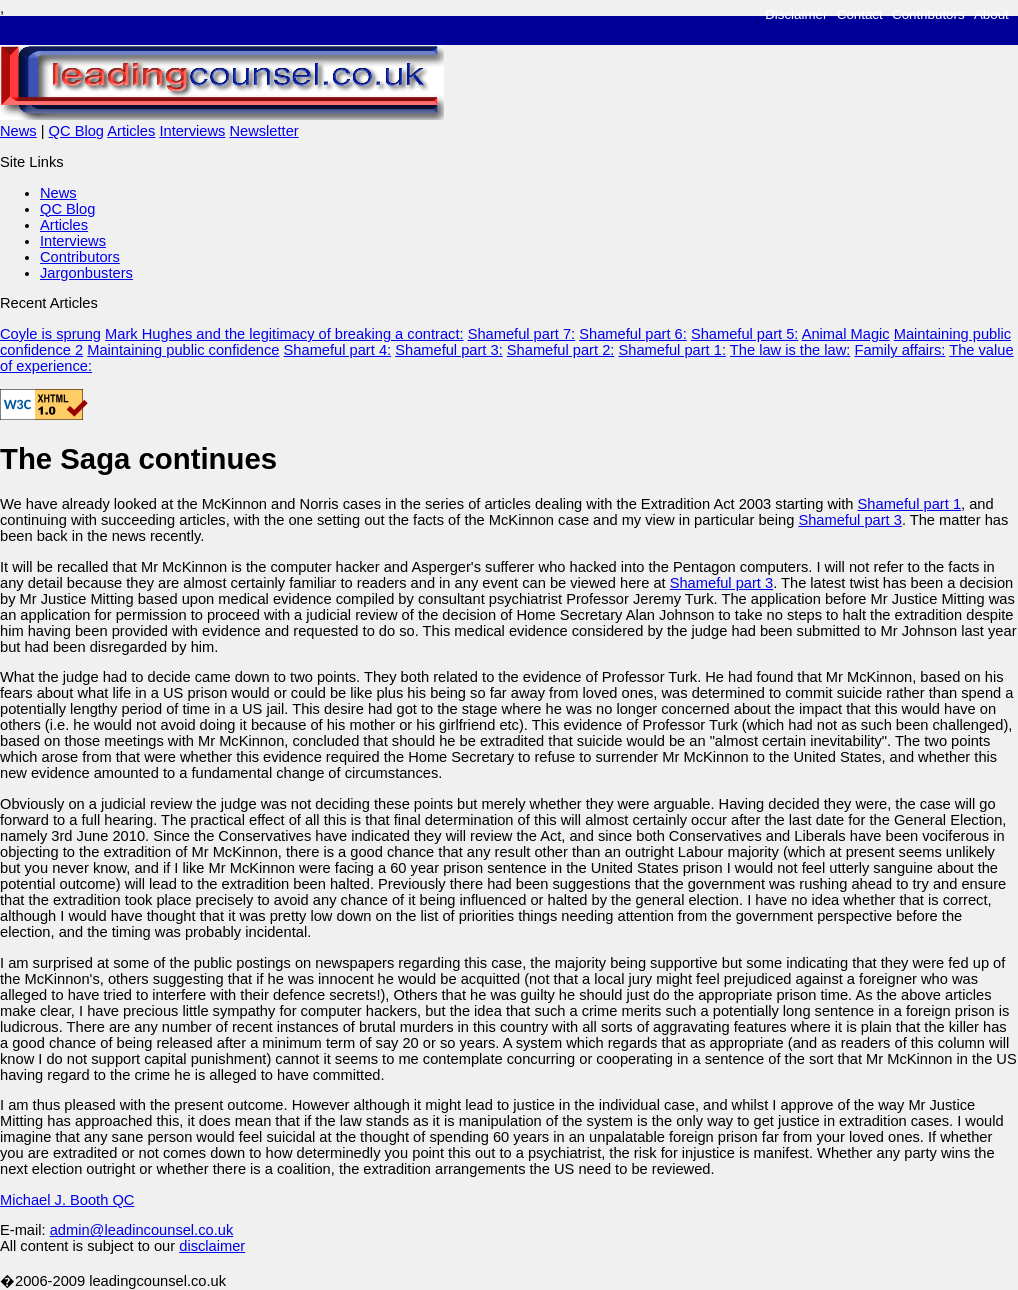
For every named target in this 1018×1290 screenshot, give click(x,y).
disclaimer (212, 1246)
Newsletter (263, 131)
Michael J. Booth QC (67, 1200)
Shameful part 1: (672, 350)
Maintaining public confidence (183, 350)
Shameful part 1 (909, 504)
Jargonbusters (86, 273)
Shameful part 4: (338, 350)
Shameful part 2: (561, 350)
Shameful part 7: (522, 334)
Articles (131, 131)
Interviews (192, 131)
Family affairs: (899, 350)
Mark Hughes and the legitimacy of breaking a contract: (284, 334)
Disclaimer (796, 14)
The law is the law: (790, 350)
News (18, 131)
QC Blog (76, 131)
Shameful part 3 (849, 520)
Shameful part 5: (745, 334)
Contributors (928, 14)
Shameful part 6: (633, 334)
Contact (860, 14)
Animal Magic (846, 334)
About (991, 14)
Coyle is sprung (50, 334)
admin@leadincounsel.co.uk (142, 1230)
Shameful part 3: (449, 350)
